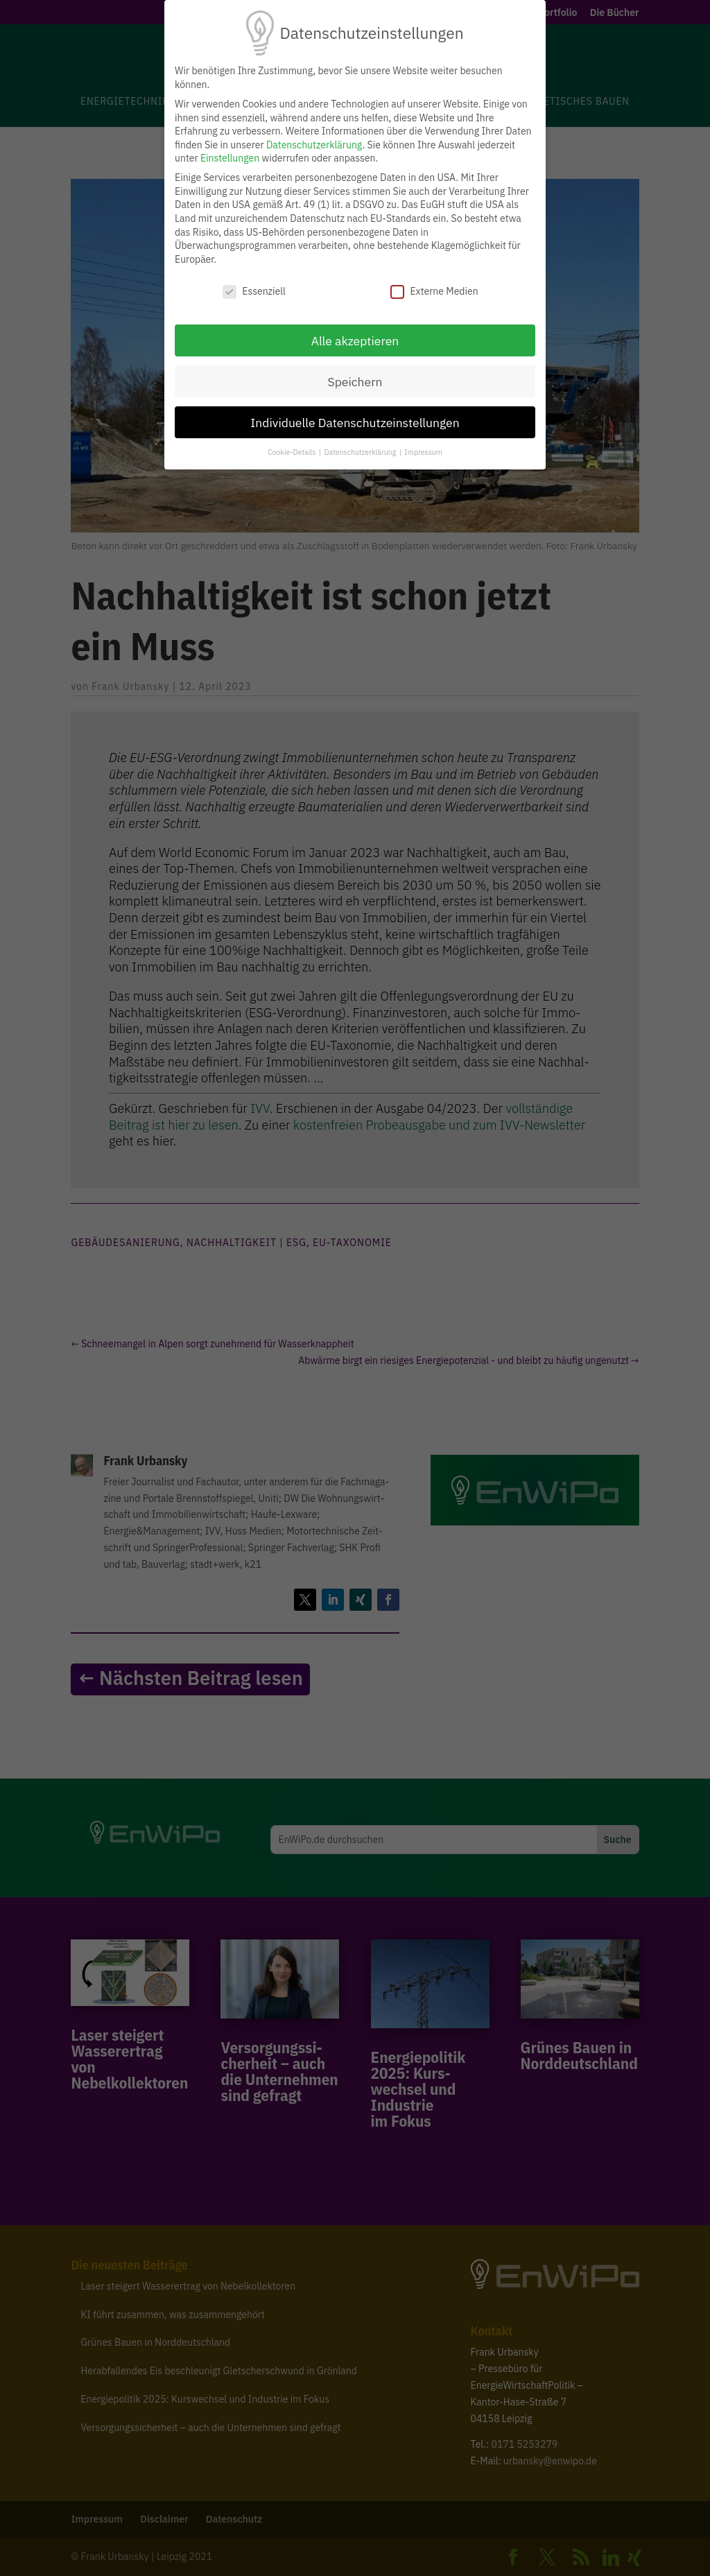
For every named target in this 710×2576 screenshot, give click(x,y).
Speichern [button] (354, 382)
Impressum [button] (423, 452)
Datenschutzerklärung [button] (361, 452)
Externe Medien (434, 291)
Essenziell (254, 291)
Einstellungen (229, 158)
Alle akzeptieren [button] (355, 341)
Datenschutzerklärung (314, 145)
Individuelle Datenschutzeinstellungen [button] (354, 423)
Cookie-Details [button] (293, 452)
